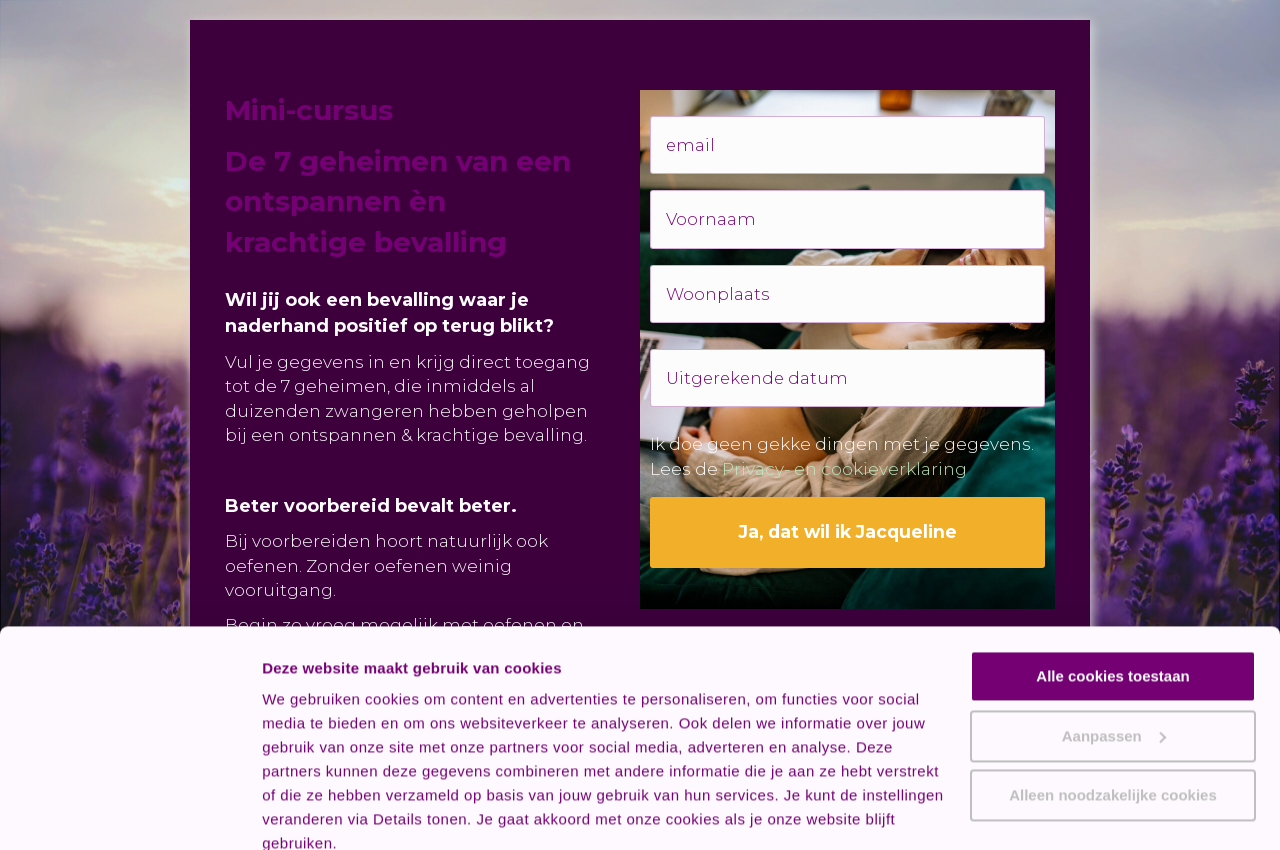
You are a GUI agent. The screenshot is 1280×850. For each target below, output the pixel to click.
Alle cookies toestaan (1112, 588)
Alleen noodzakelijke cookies (1113, 707)
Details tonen (309, 810)
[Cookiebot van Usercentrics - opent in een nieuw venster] (129, 811)
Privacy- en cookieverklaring (844, 452)
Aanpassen (1114, 647)
